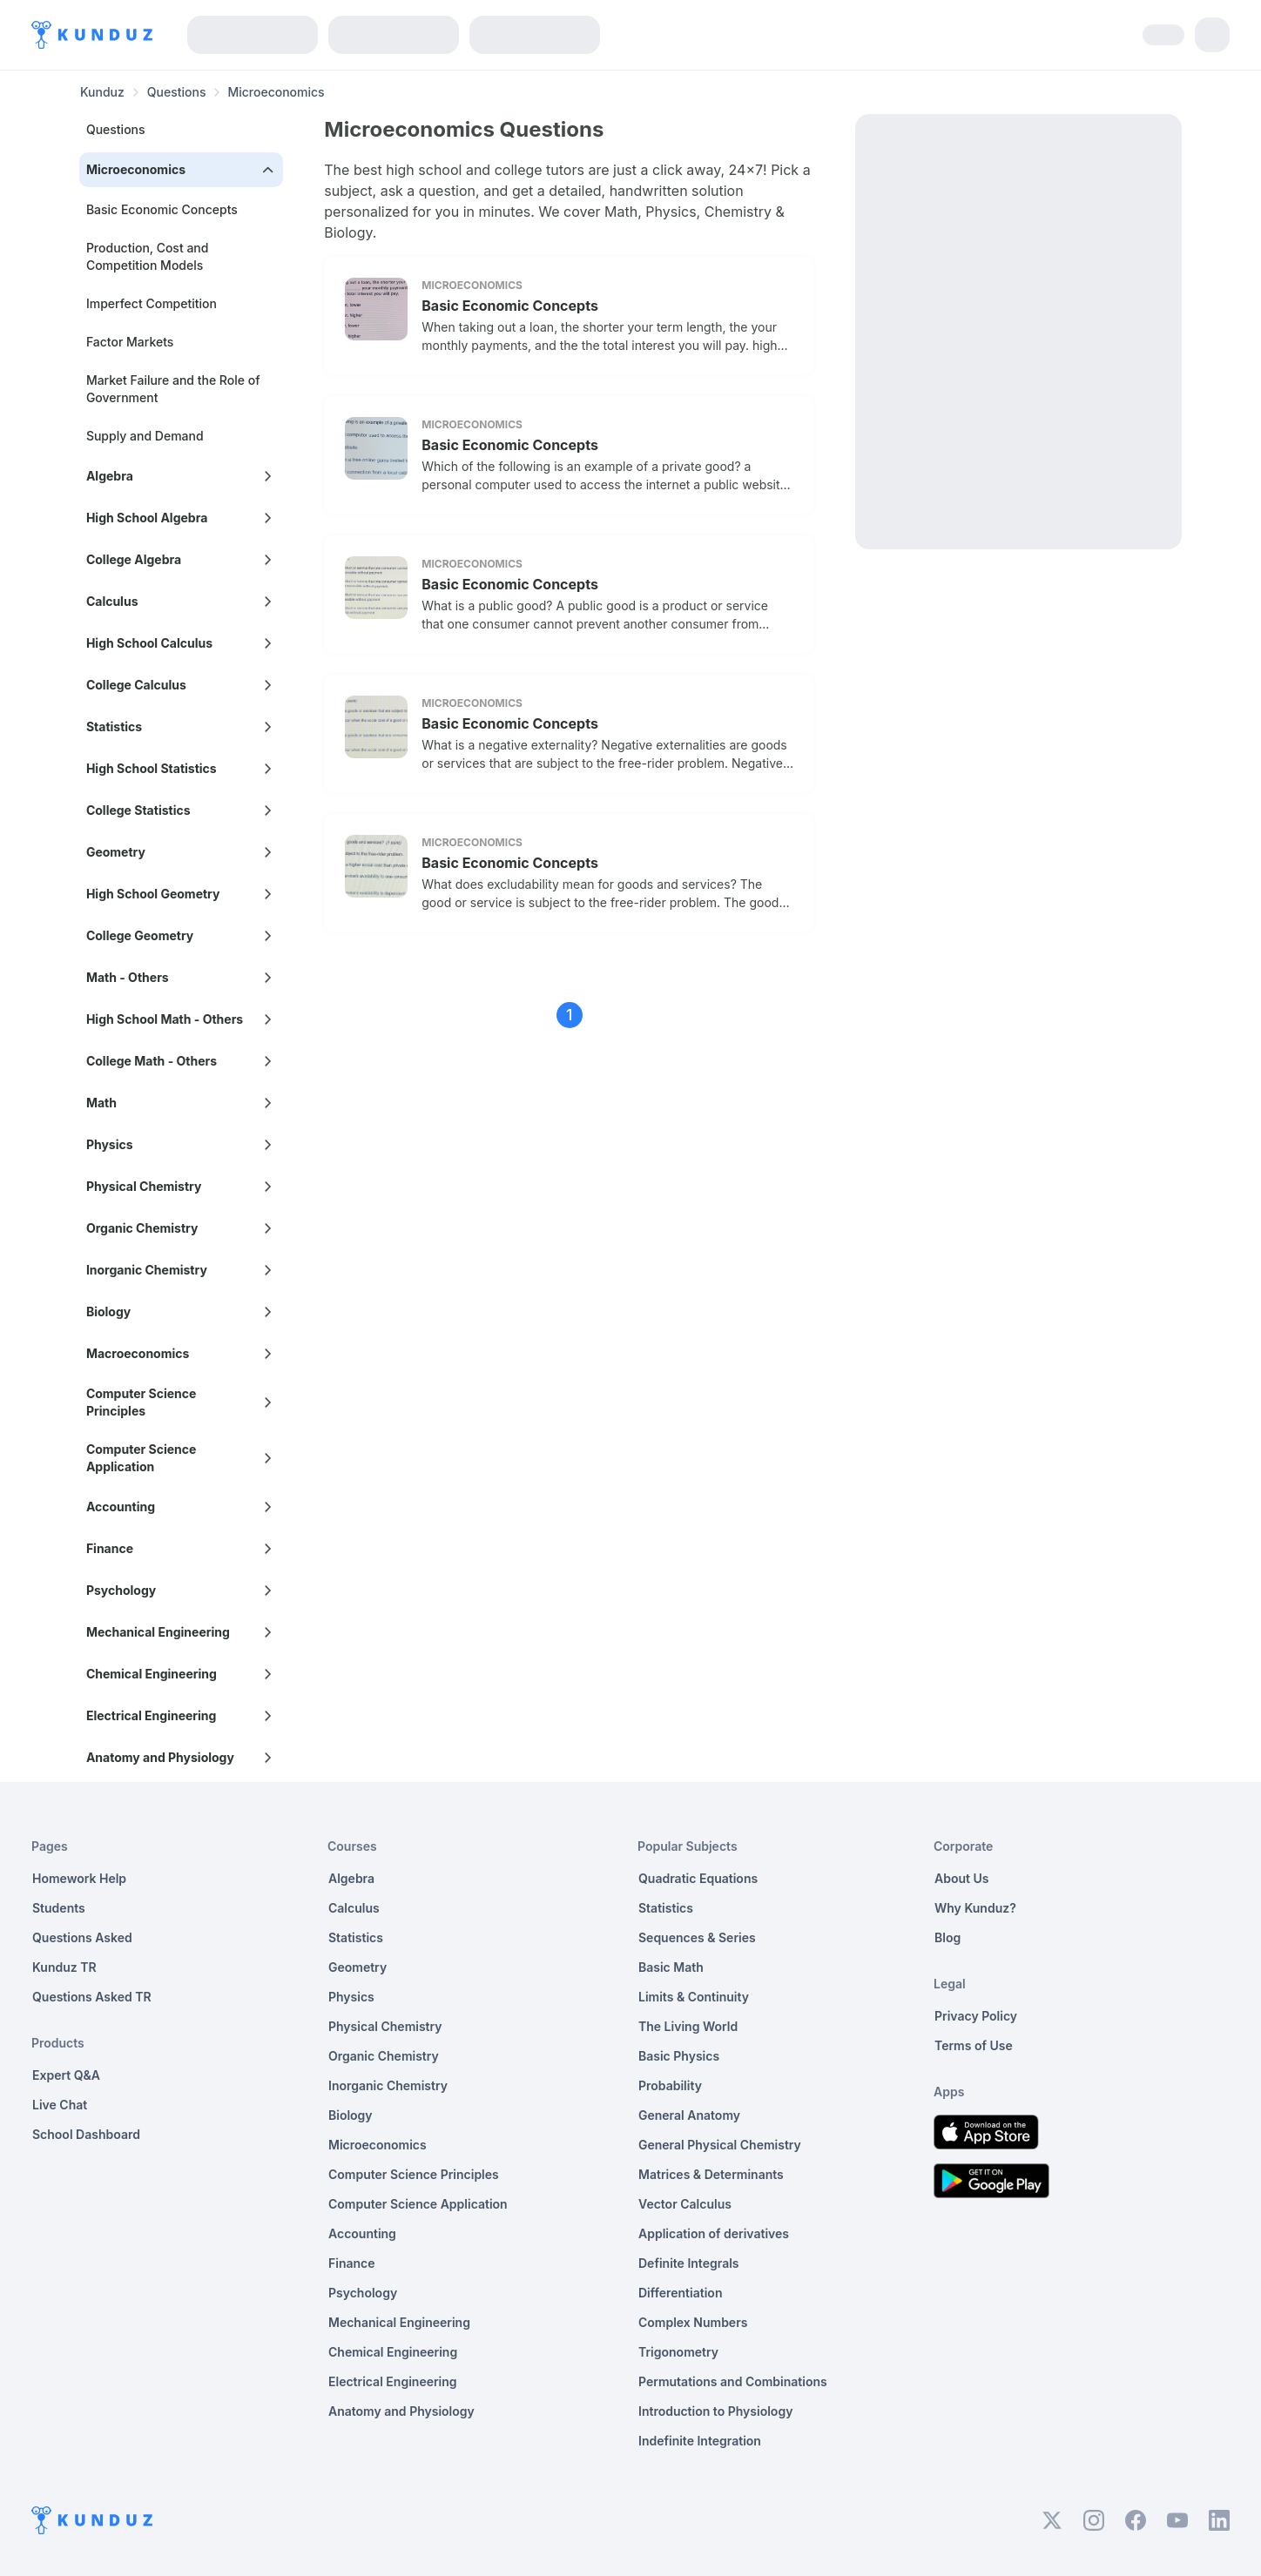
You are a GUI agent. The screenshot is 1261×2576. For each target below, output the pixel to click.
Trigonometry (678, 2351)
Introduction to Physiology (715, 2411)
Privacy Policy (975, 2015)
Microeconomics (377, 2144)
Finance (351, 2263)
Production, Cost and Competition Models (147, 256)
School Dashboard (86, 2134)
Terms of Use (973, 2045)
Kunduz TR (64, 1967)
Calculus (354, 1907)
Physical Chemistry (385, 2026)
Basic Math (671, 1967)
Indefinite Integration (699, 2440)
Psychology (362, 2292)
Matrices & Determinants (711, 2174)
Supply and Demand (145, 435)
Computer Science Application (418, 2203)
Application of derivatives (713, 2233)
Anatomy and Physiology (401, 2411)
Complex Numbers (692, 2322)
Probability (670, 2085)
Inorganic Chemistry (388, 2085)
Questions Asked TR (92, 1996)
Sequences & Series (697, 1937)
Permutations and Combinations (732, 2381)
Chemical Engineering (392, 2351)
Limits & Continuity (693, 1996)
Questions (176, 91)
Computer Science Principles (413, 2174)
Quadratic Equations (698, 1878)
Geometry (357, 1967)
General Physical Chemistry (719, 2144)
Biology (350, 2115)
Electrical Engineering (392, 2381)
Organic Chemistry (383, 2055)
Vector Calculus (685, 2203)
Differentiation (680, 2292)
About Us (961, 1878)
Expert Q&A (66, 2075)
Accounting (362, 2233)
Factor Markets (129, 341)
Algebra (351, 1878)
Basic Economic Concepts (162, 209)
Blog (947, 1937)
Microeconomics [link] (275, 91)
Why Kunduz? (975, 1907)
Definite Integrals (688, 2263)
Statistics (355, 1937)
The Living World (688, 2026)
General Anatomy (689, 2115)
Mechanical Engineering (399, 2322)
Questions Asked (82, 1937)
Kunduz (102, 91)
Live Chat (59, 2104)
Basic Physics (678, 2055)
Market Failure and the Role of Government (173, 389)
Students (58, 1907)
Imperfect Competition (151, 303)
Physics (351, 1996)
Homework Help (79, 1878)
